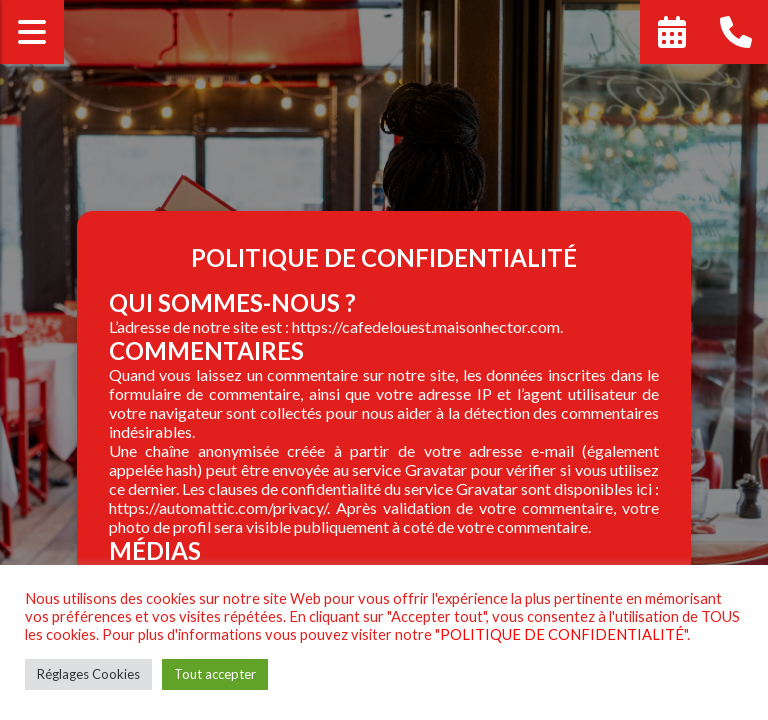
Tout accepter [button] (215, 674)
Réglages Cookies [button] (88, 674)
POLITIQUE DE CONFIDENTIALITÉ (562, 634)
